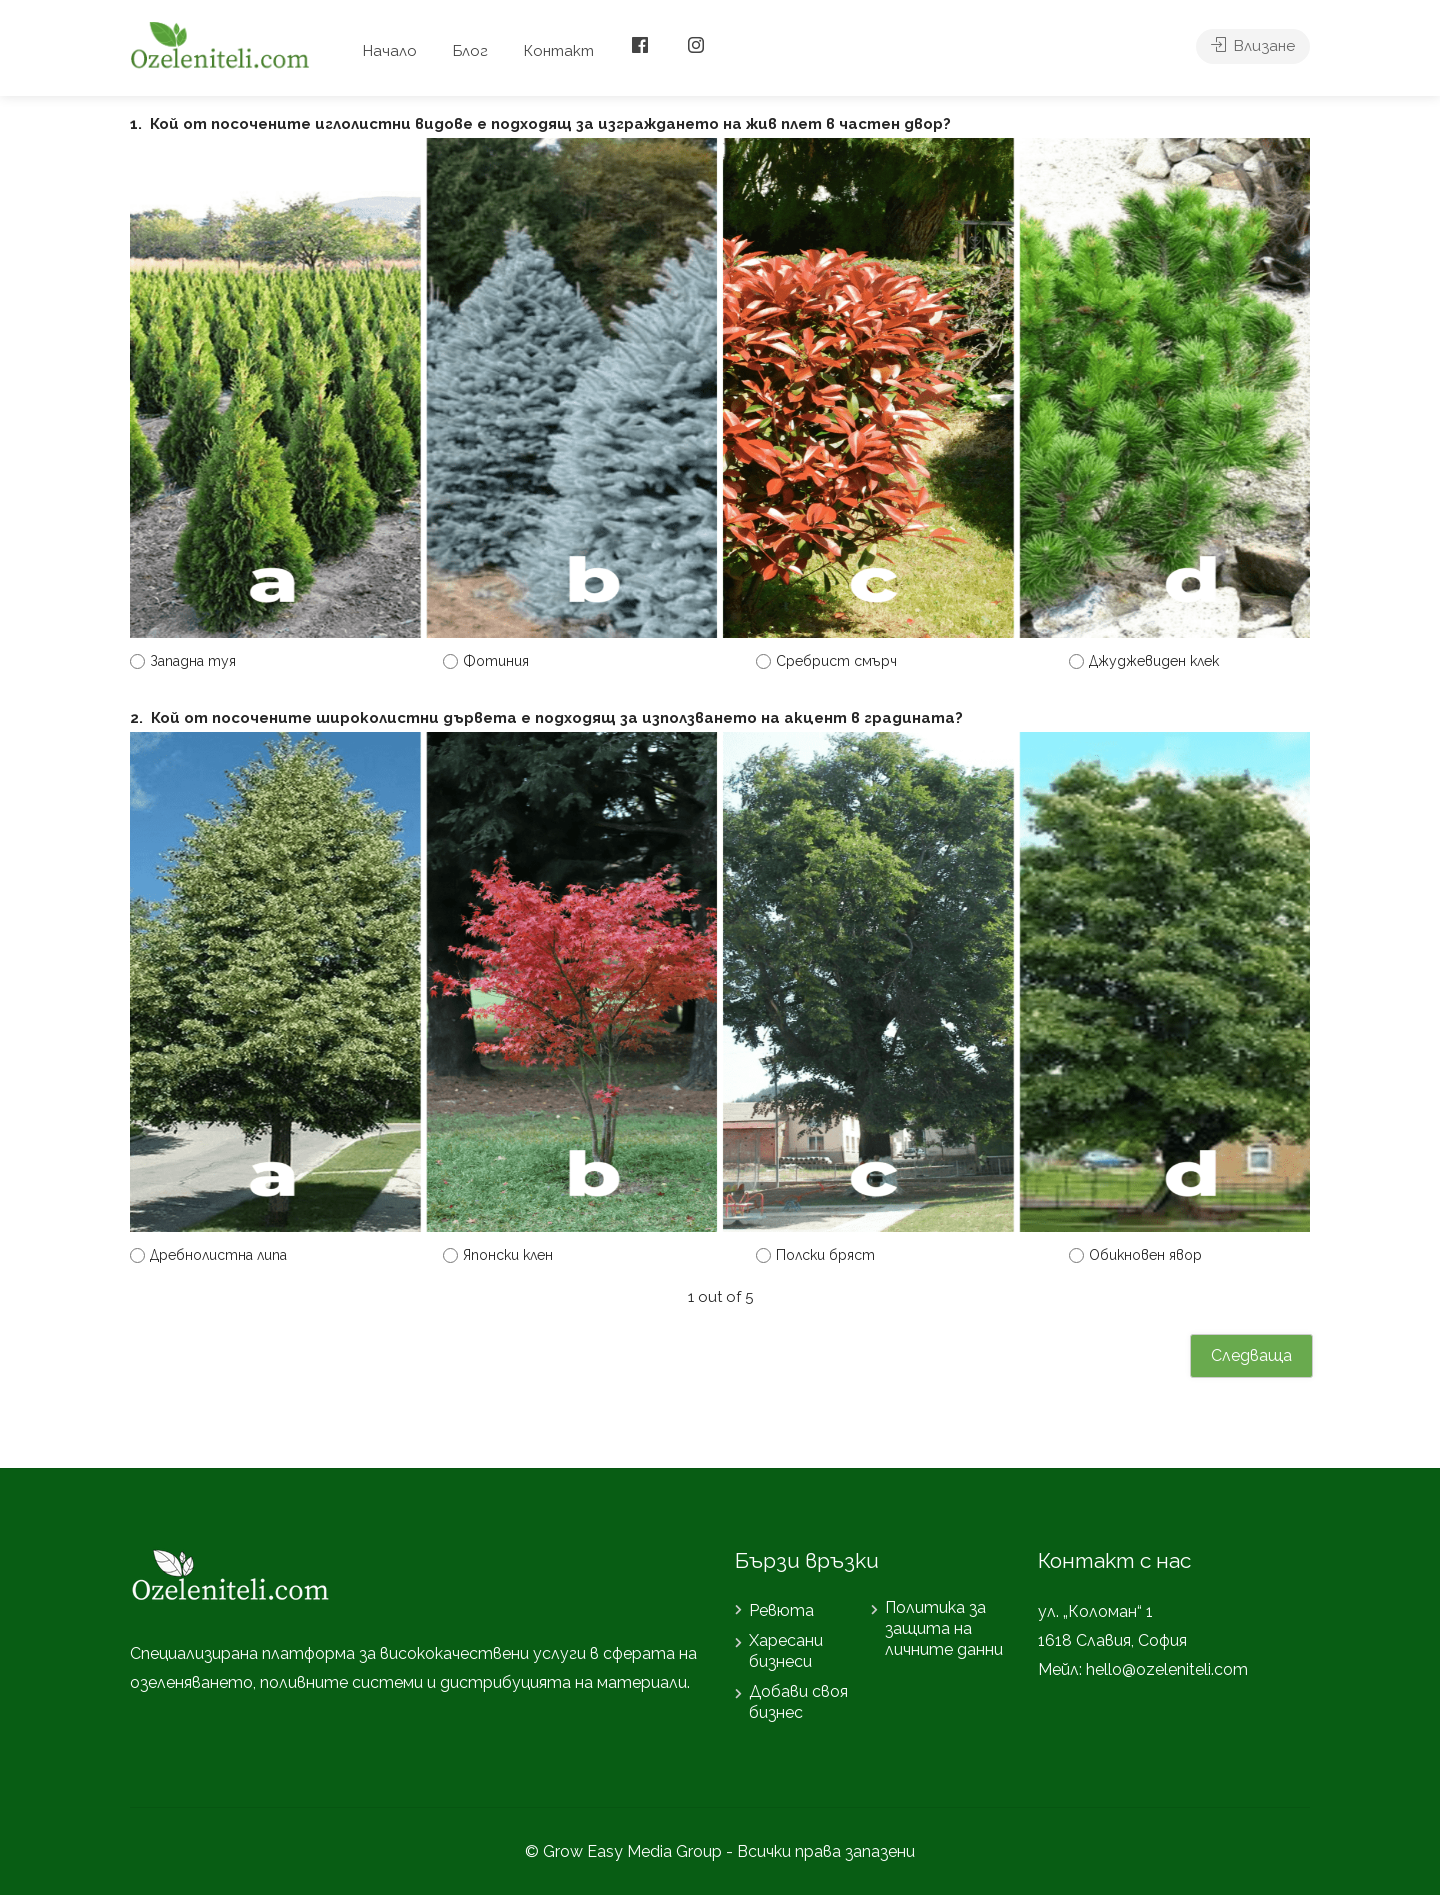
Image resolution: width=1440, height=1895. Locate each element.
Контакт (559, 51)
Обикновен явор (1145, 1255)
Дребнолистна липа (218, 1255)
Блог (470, 51)
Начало (390, 51)
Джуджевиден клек (1154, 661)
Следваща (1251, 1355)
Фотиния (496, 661)
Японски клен (508, 1255)
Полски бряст (825, 1255)
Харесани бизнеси (786, 1651)
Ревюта (781, 1610)
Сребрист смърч (836, 661)
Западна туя (193, 661)
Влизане (1253, 51)
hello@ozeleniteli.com (1167, 1669)
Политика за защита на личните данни (944, 1628)
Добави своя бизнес (798, 1702)
